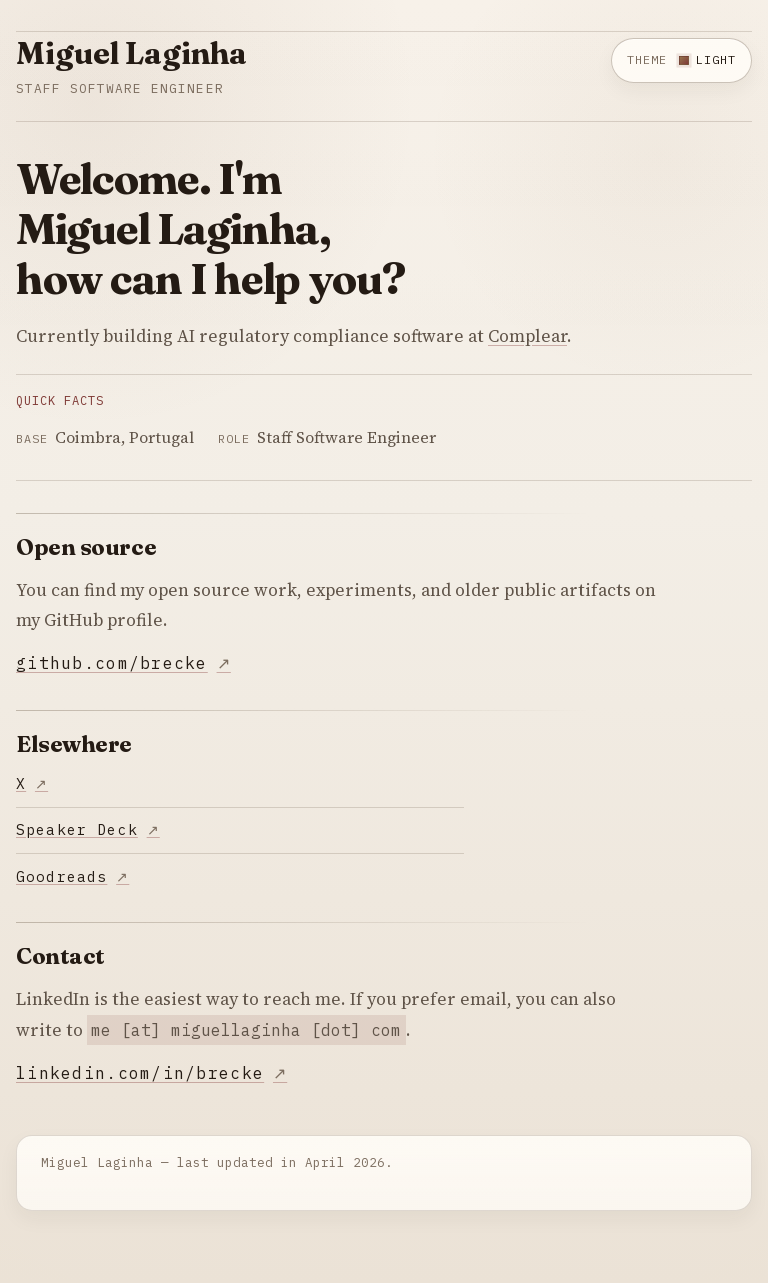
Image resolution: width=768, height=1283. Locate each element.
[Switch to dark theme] (681, 60)
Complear (527, 336)
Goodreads (61, 876)
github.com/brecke (112, 663)
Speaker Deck (77, 829)
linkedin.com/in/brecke (140, 1073)
